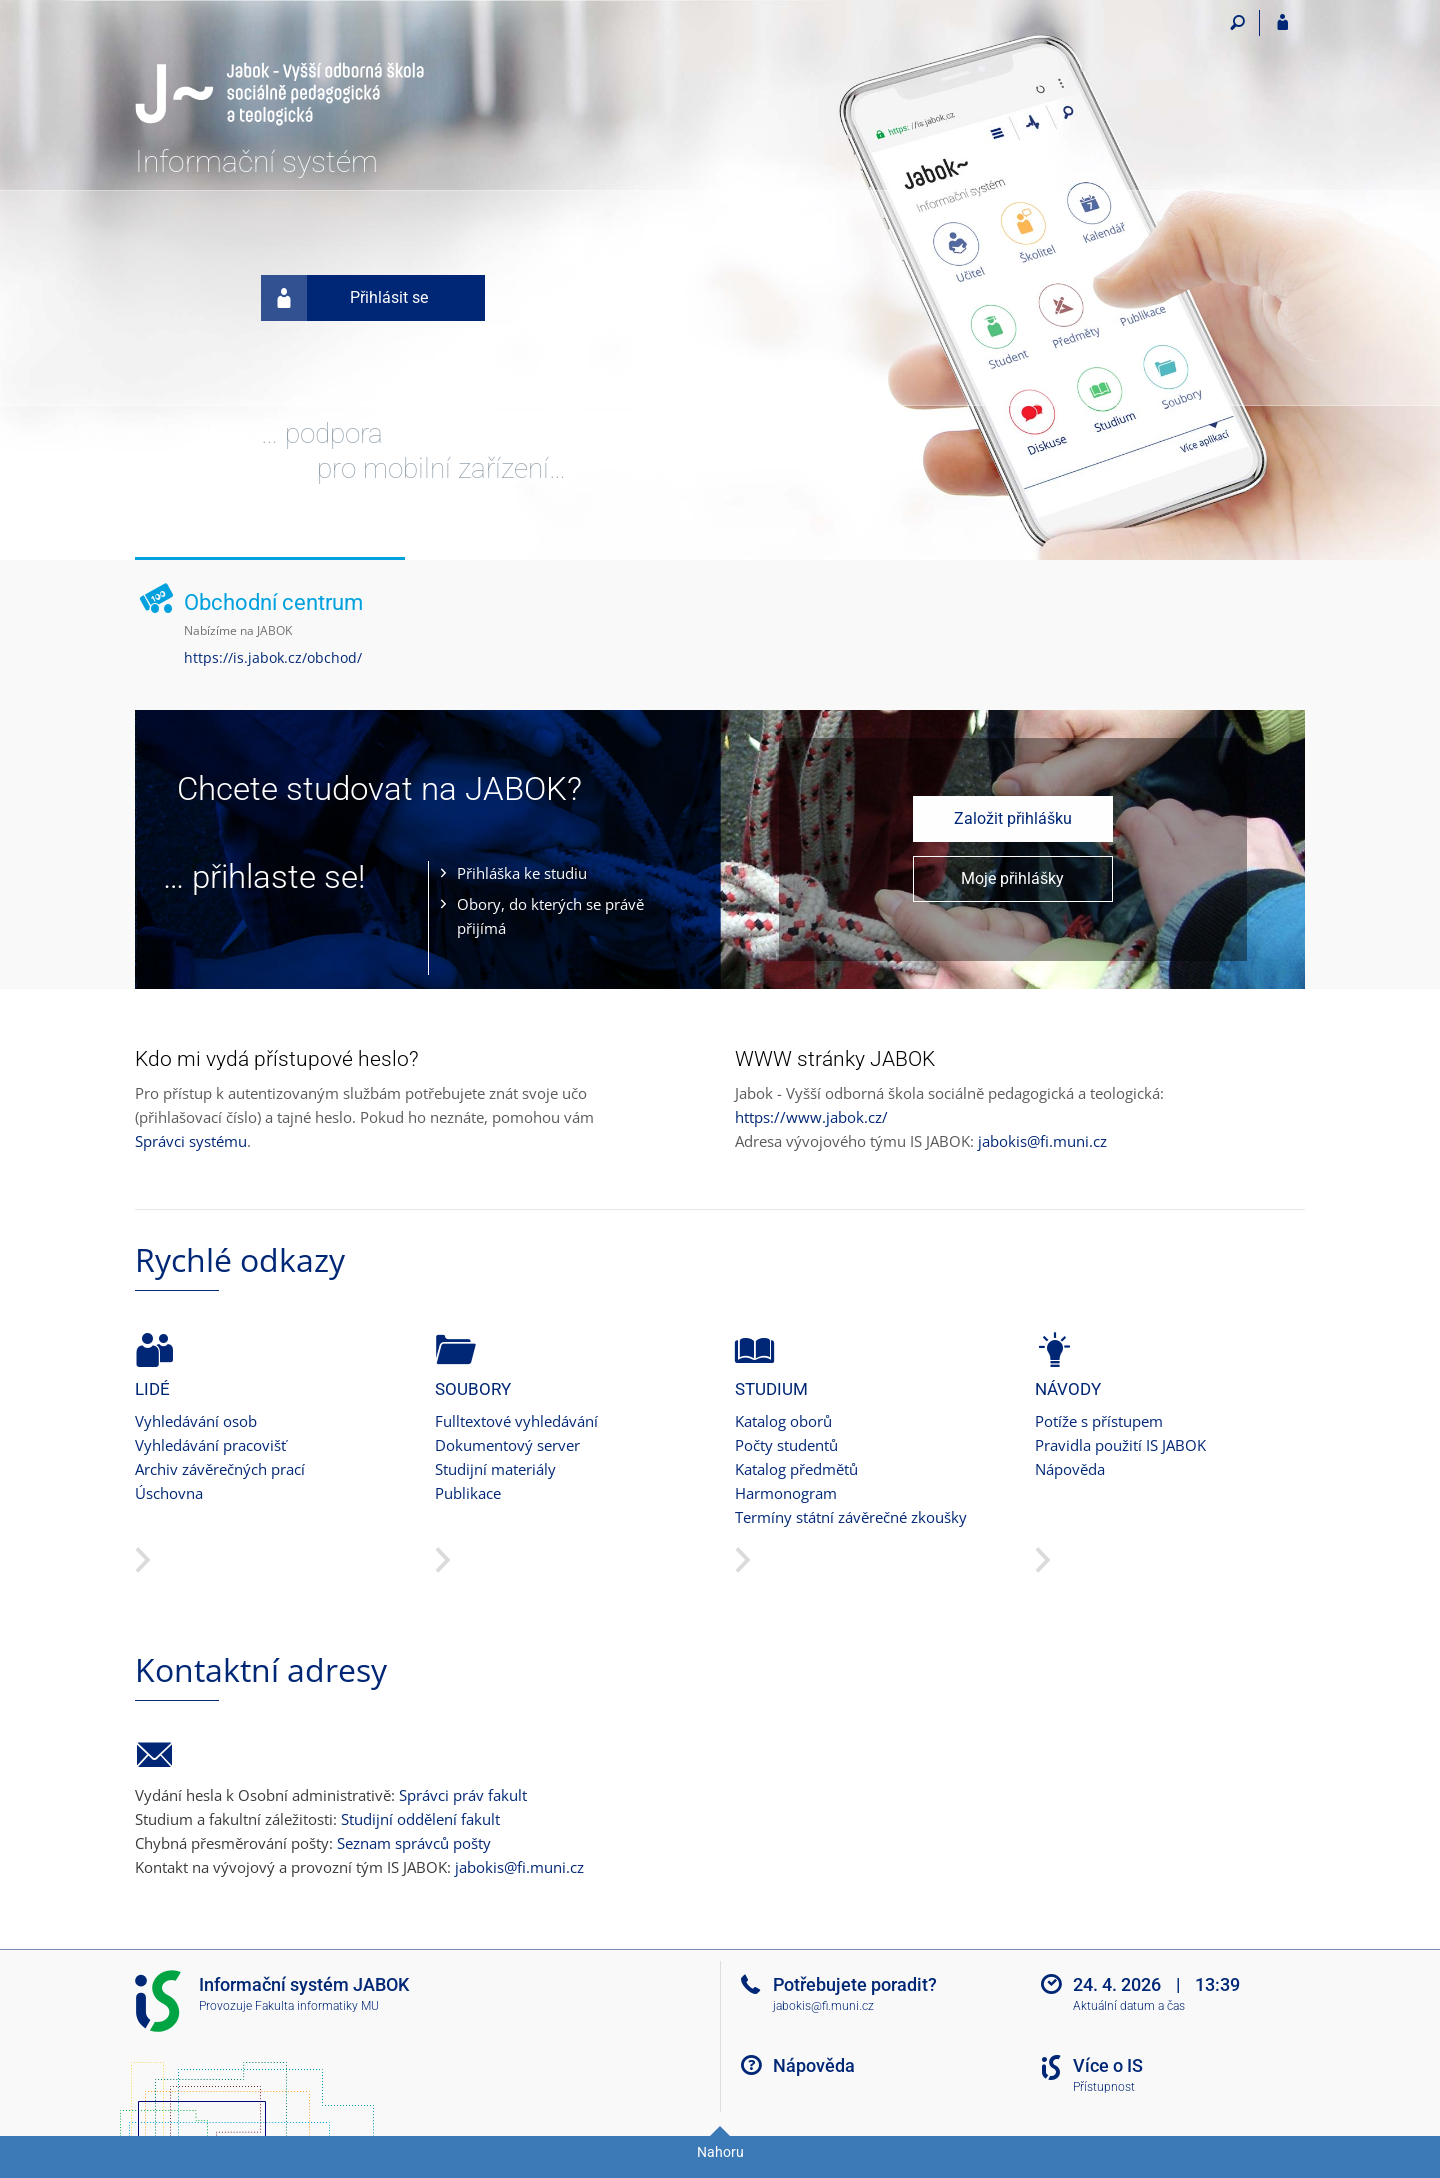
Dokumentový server (507, 1445)
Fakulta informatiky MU (317, 2006)
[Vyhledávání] (1237, 23)
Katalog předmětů (796, 1469)
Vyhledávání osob (196, 1421)
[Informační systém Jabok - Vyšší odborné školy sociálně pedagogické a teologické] (280, 67)
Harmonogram (786, 1493)
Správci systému (191, 1141)
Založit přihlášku (1013, 818)
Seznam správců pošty (414, 1843)
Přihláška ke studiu (522, 873)
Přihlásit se (344, 298)
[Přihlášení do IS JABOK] (1282, 23)
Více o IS (1108, 2065)
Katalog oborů (783, 1421)
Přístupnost (1104, 2087)
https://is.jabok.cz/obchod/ (273, 657)
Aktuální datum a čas (1129, 2006)
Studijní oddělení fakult (420, 1819)
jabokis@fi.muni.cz (1042, 1141)
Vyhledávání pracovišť (210, 1445)
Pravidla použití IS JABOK (1120, 1445)
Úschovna (169, 1493)
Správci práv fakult (463, 1795)
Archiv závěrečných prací (220, 1469)
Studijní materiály (495, 1469)
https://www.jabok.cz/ (811, 1117)
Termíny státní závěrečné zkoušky (851, 1517)
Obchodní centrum (273, 602)
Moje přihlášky (1012, 878)
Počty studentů (786, 1445)
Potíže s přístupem (1099, 1421)
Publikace (468, 1493)
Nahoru (720, 2152)
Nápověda (1070, 1469)
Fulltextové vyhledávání (516, 1421)
